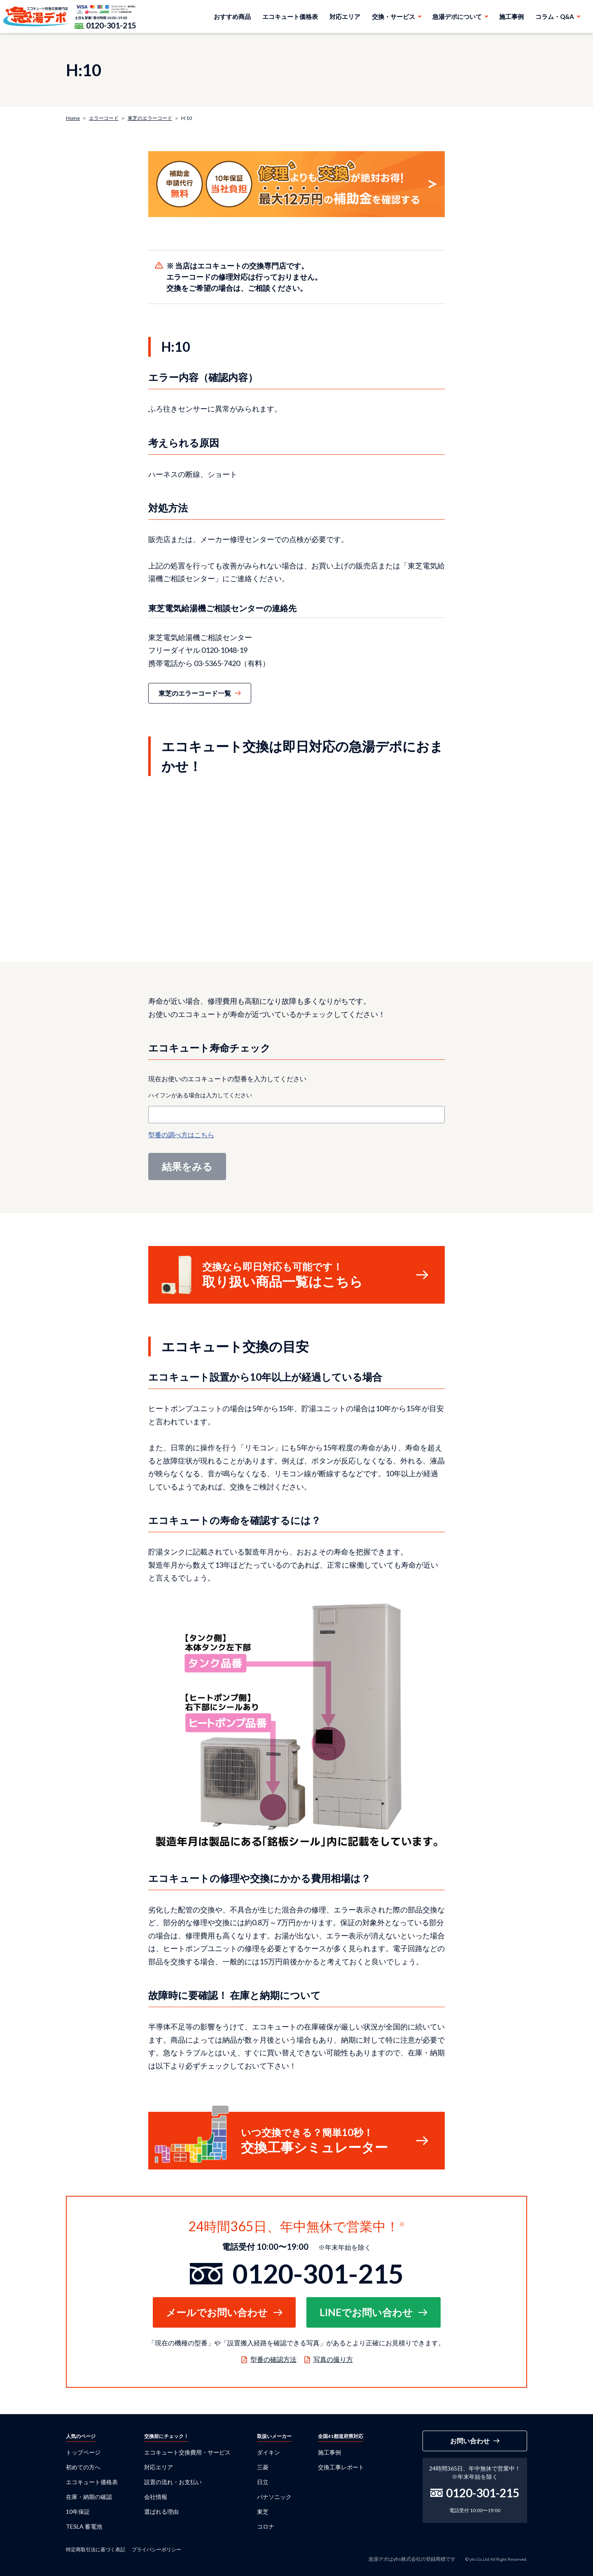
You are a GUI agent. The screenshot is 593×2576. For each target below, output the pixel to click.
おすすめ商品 (232, 16)
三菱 (262, 2467)
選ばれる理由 (161, 2511)
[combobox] (296, 1114)
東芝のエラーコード (150, 118)
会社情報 (155, 2496)
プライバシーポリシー (156, 2549)
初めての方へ (83, 2467)
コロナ (265, 2526)
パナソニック (274, 2496)
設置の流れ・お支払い (173, 2481)
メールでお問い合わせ (217, 2312)
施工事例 (511, 16)
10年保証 (78, 2511)
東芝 (262, 2511)
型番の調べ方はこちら (181, 1134)
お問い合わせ (470, 2441)
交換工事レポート (341, 2467)
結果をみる (187, 1166)
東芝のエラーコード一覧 (195, 693)
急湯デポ (36, 16)
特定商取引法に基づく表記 (95, 2549)
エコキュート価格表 (290, 16)
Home (73, 118)
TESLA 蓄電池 (84, 2526)
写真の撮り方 (333, 2359)
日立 (262, 2481)
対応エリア (344, 16)
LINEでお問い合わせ (366, 2312)
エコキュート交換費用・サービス (187, 2452)
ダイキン (268, 2452)
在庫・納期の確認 (89, 2496)
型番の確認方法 (273, 2359)
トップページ (83, 2452)
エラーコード (104, 118)
